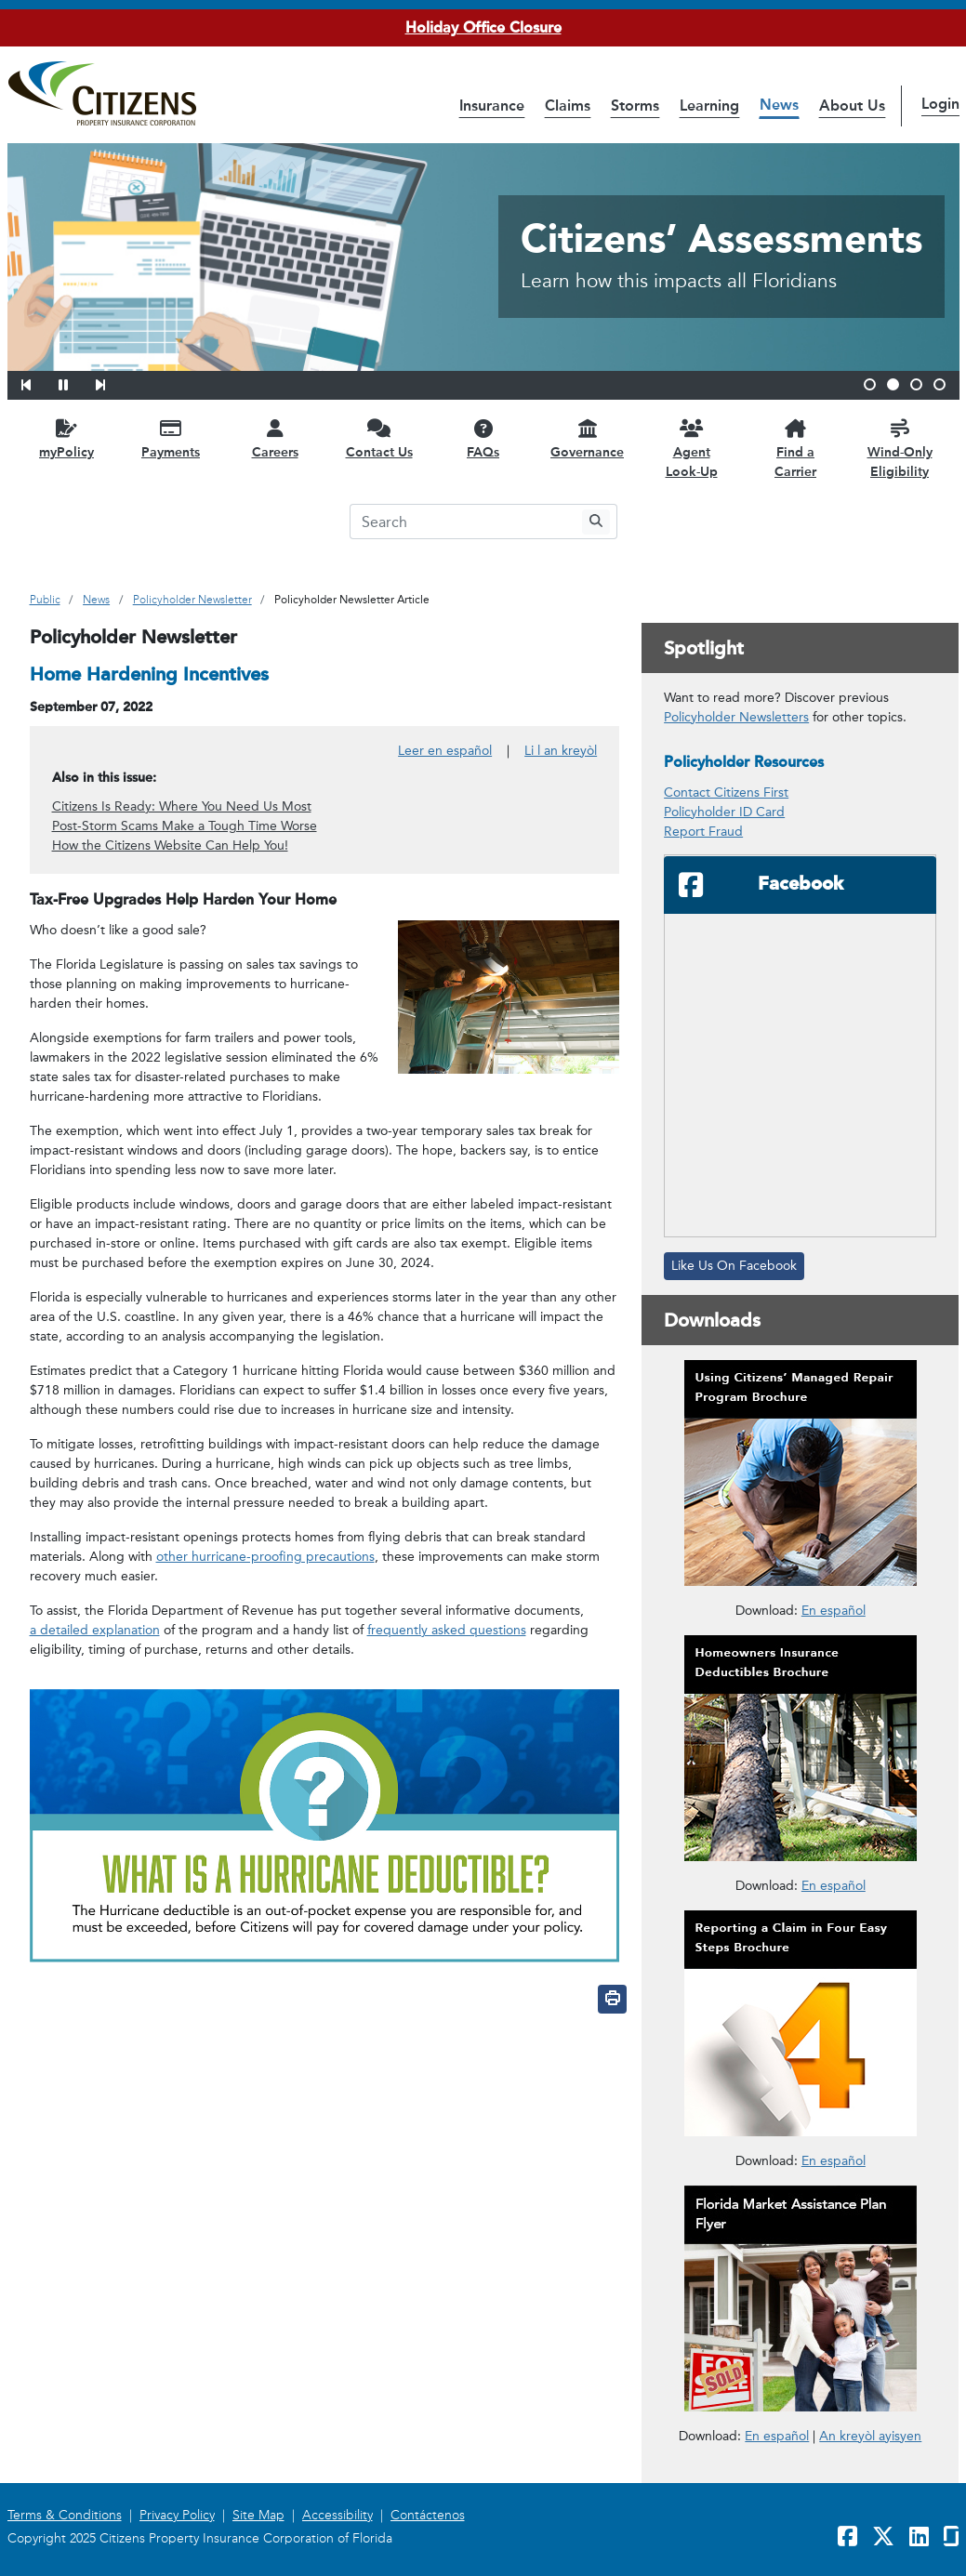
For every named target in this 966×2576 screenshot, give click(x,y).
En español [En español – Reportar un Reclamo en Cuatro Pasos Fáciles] (833, 2161)
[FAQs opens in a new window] (483, 438)
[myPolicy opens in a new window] (67, 438)
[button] (38, 382)
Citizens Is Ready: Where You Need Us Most (181, 806)
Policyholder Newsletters (736, 717)
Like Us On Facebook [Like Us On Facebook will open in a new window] (734, 1266)
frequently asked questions (446, 1630)
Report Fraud (703, 831)
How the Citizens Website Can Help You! (170, 845)
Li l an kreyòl (560, 751)
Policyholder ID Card (724, 812)
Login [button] (940, 103)
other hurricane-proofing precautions (265, 1557)
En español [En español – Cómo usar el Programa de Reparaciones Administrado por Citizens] (833, 1610)
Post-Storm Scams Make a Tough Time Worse (184, 826)
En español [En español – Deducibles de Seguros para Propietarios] (833, 1886)
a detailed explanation (95, 1630)
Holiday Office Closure (483, 27)
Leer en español (445, 751)
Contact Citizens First (726, 792)
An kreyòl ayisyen (870, 2436)
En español (777, 2435)
